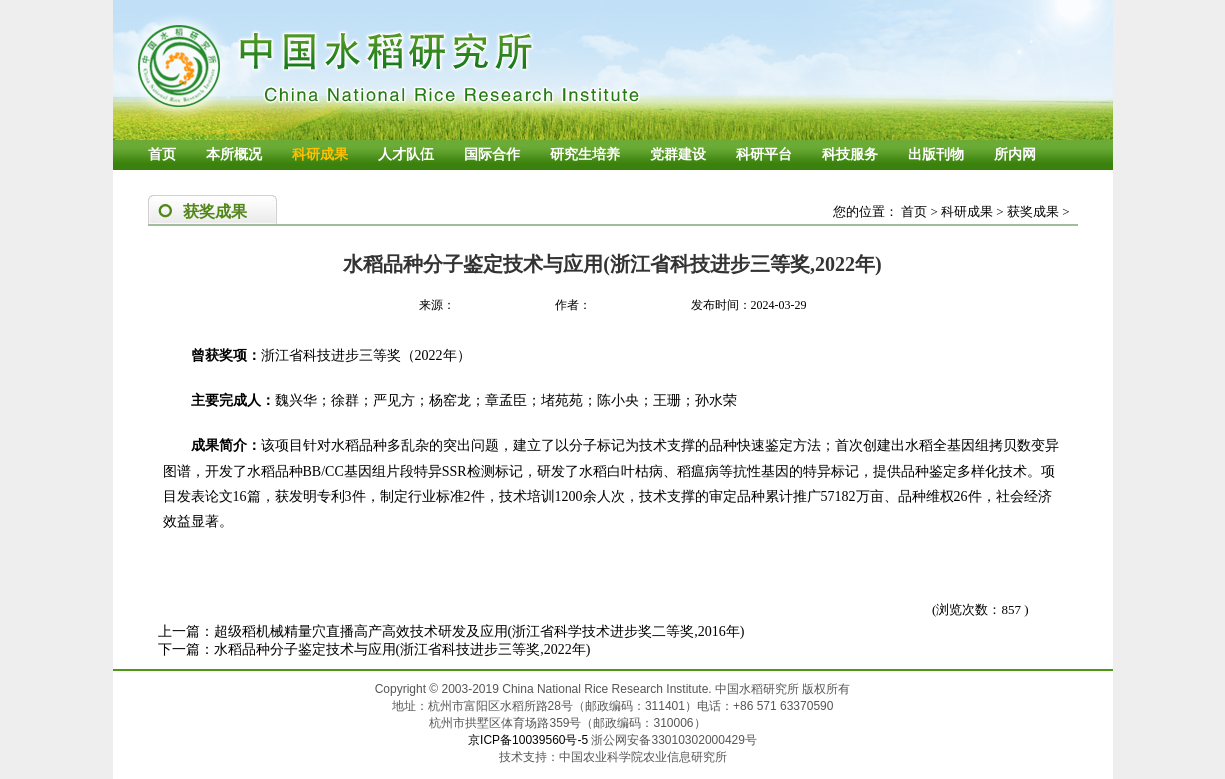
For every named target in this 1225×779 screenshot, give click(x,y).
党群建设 (678, 154)
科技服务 (850, 154)
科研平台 (764, 154)
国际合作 (492, 154)
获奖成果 (1033, 211)
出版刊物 (936, 154)
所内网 (1015, 154)
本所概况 (234, 154)
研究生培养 (585, 154)
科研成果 (320, 154)
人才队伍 (406, 154)
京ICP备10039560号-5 (529, 740)
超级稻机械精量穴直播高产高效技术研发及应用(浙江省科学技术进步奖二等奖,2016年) (479, 631)
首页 (162, 154)
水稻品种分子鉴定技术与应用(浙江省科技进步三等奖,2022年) (402, 649)
